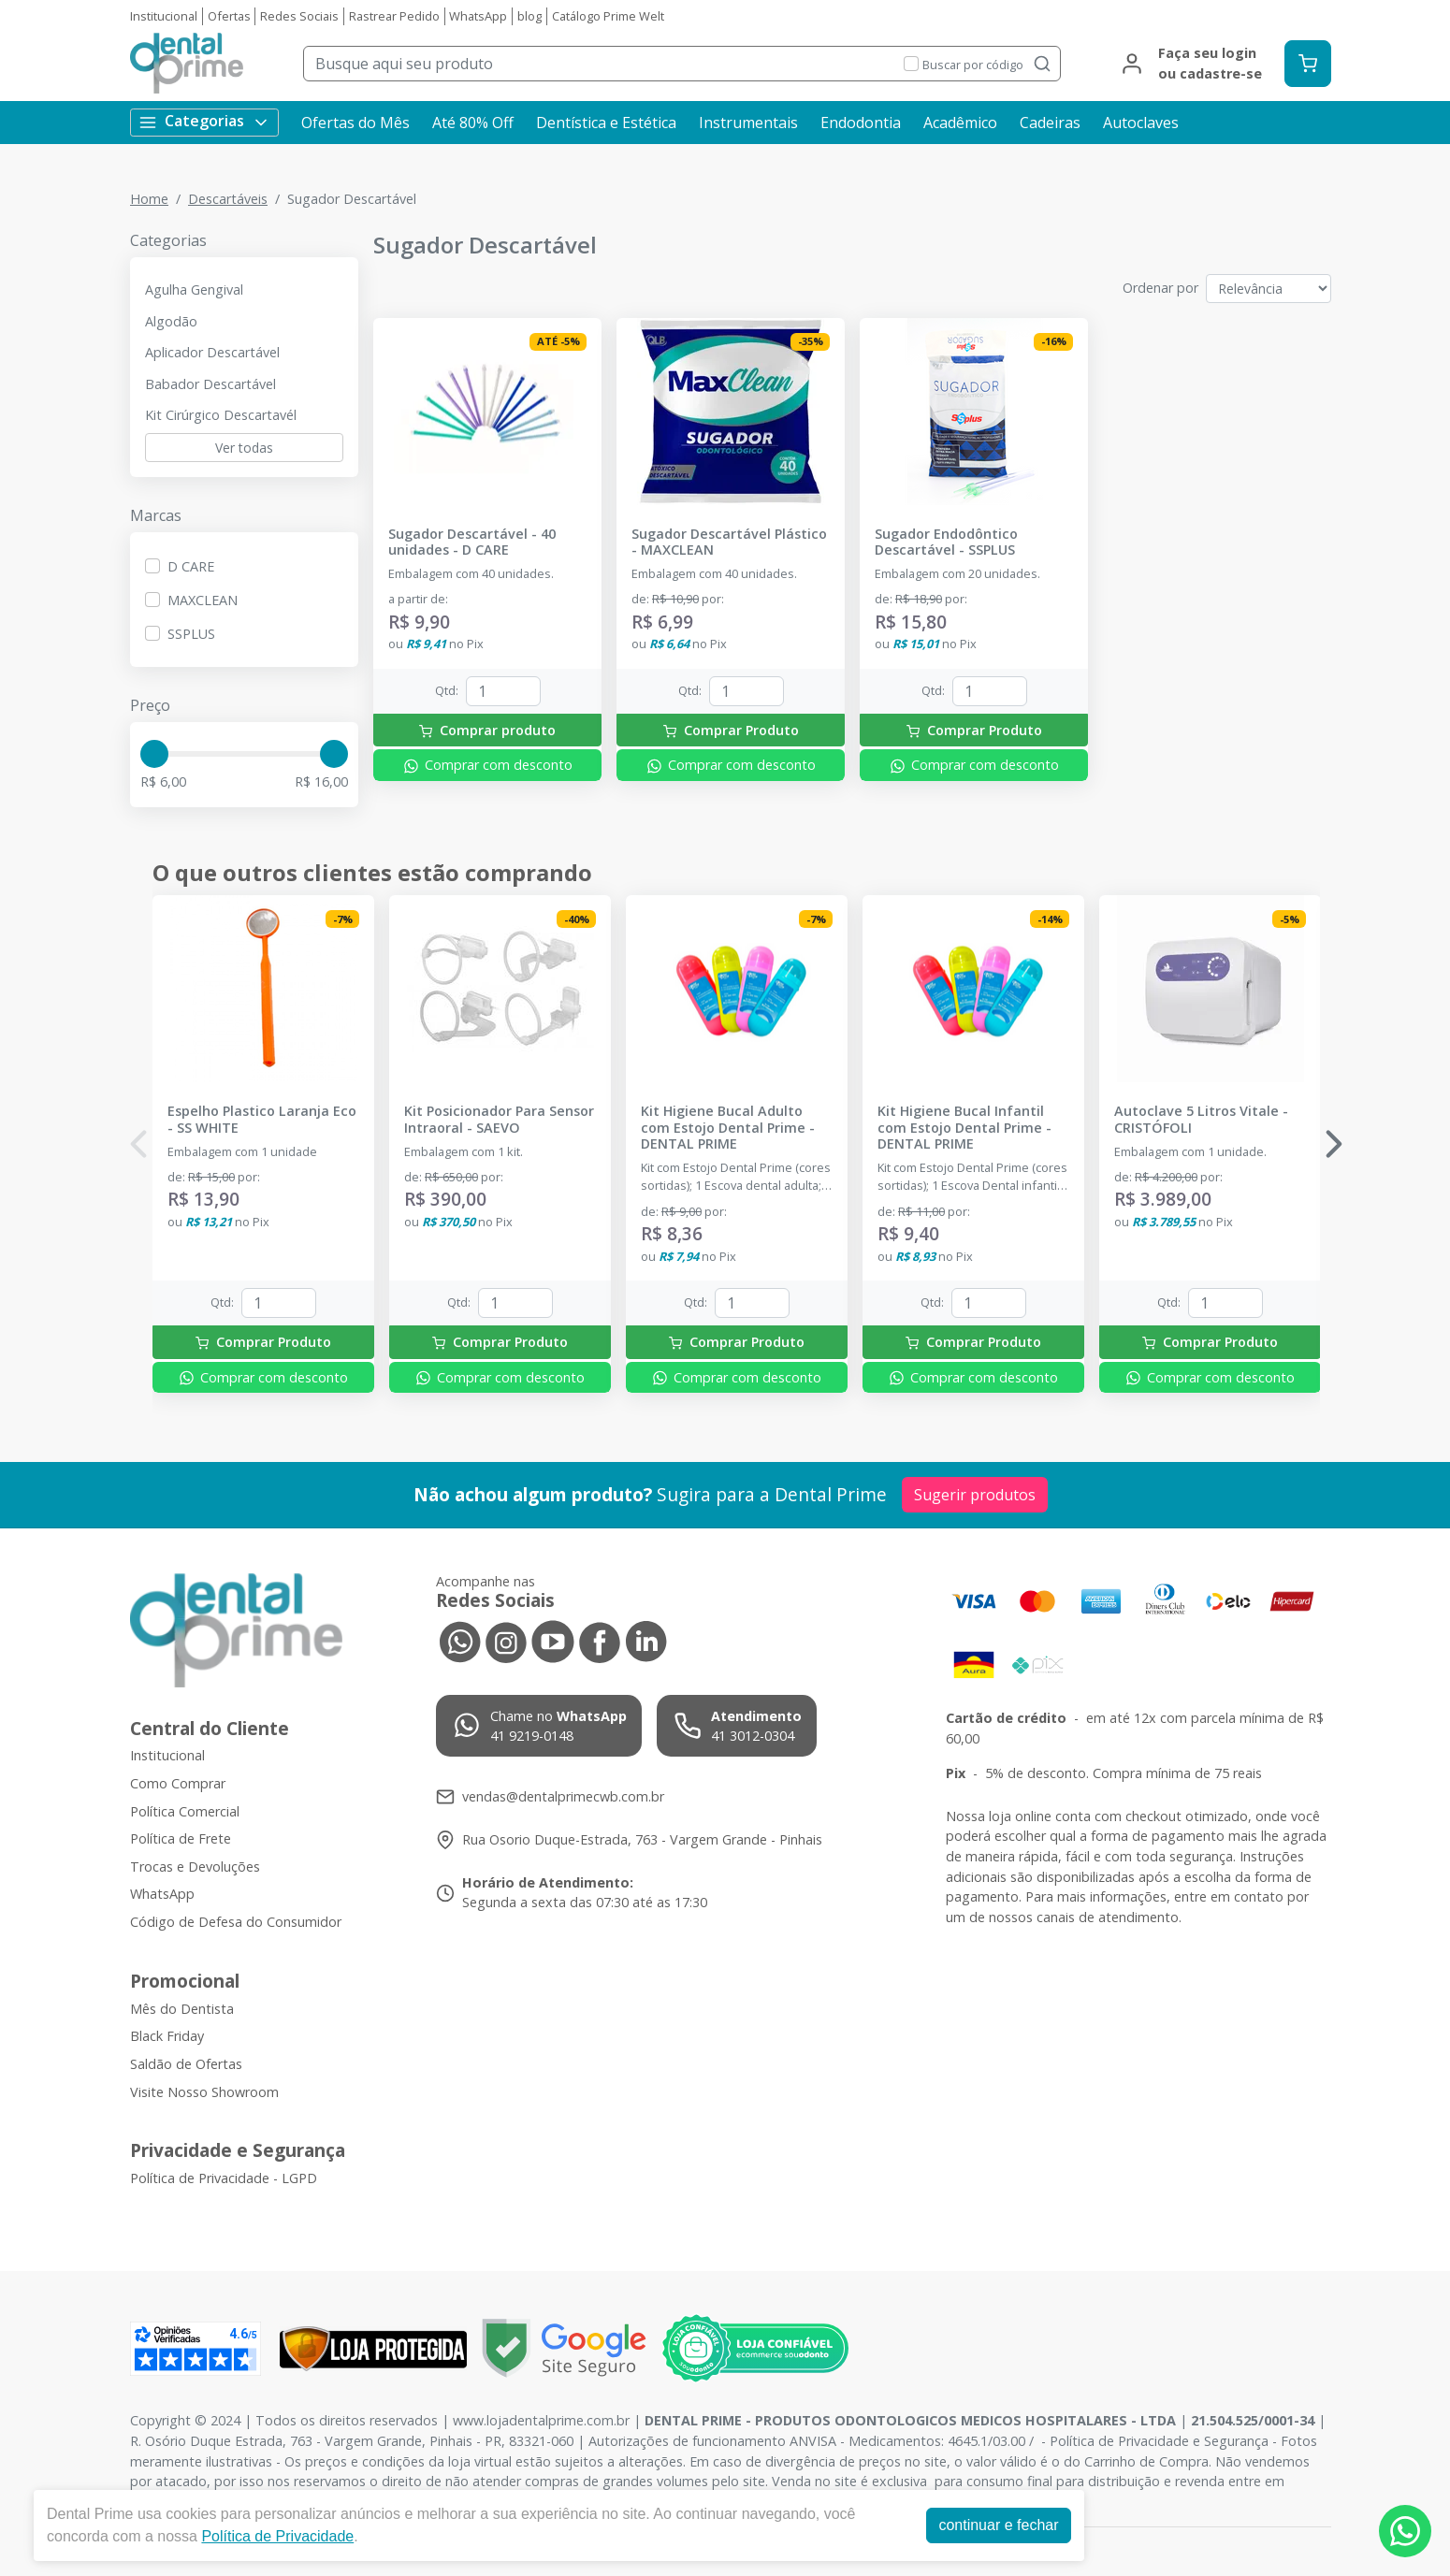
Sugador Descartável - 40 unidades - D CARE (472, 542)
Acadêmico (960, 122)
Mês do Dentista (182, 2009)
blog (529, 15)
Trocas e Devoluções (195, 1866)
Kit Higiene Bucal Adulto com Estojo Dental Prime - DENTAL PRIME (728, 1127)
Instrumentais (748, 122)
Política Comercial (184, 1811)
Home (149, 199)
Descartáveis (228, 199)
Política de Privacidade (277, 2536)
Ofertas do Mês (355, 122)
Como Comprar (177, 1783)
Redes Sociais (299, 15)
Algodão (171, 321)
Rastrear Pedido (394, 15)
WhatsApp (478, 15)
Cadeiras (1050, 122)
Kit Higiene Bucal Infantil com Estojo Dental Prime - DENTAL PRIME (964, 1127)
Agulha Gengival (194, 289)
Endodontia (860, 122)
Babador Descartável (210, 384)
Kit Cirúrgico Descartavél (221, 415)
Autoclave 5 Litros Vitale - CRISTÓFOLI (1201, 1119)
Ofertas (229, 15)
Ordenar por (1160, 288)
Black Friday (167, 2036)
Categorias (204, 121)
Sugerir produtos (975, 1494)
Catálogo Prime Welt (608, 15)
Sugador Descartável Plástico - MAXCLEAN (729, 542)
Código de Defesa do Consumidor (235, 1922)
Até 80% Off (473, 122)
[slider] (154, 754)
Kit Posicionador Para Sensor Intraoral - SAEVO (499, 1119)
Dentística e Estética (606, 122)
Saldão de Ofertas (186, 2064)
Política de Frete (180, 1838)
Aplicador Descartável (212, 352)
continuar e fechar (998, 2525)
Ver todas (244, 447)
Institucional (163, 15)
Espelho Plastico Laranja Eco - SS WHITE (261, 1119)
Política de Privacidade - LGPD (223, 2178)
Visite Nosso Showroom (204, 2092)
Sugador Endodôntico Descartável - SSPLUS (946, 542)
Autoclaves (1141, 122)
